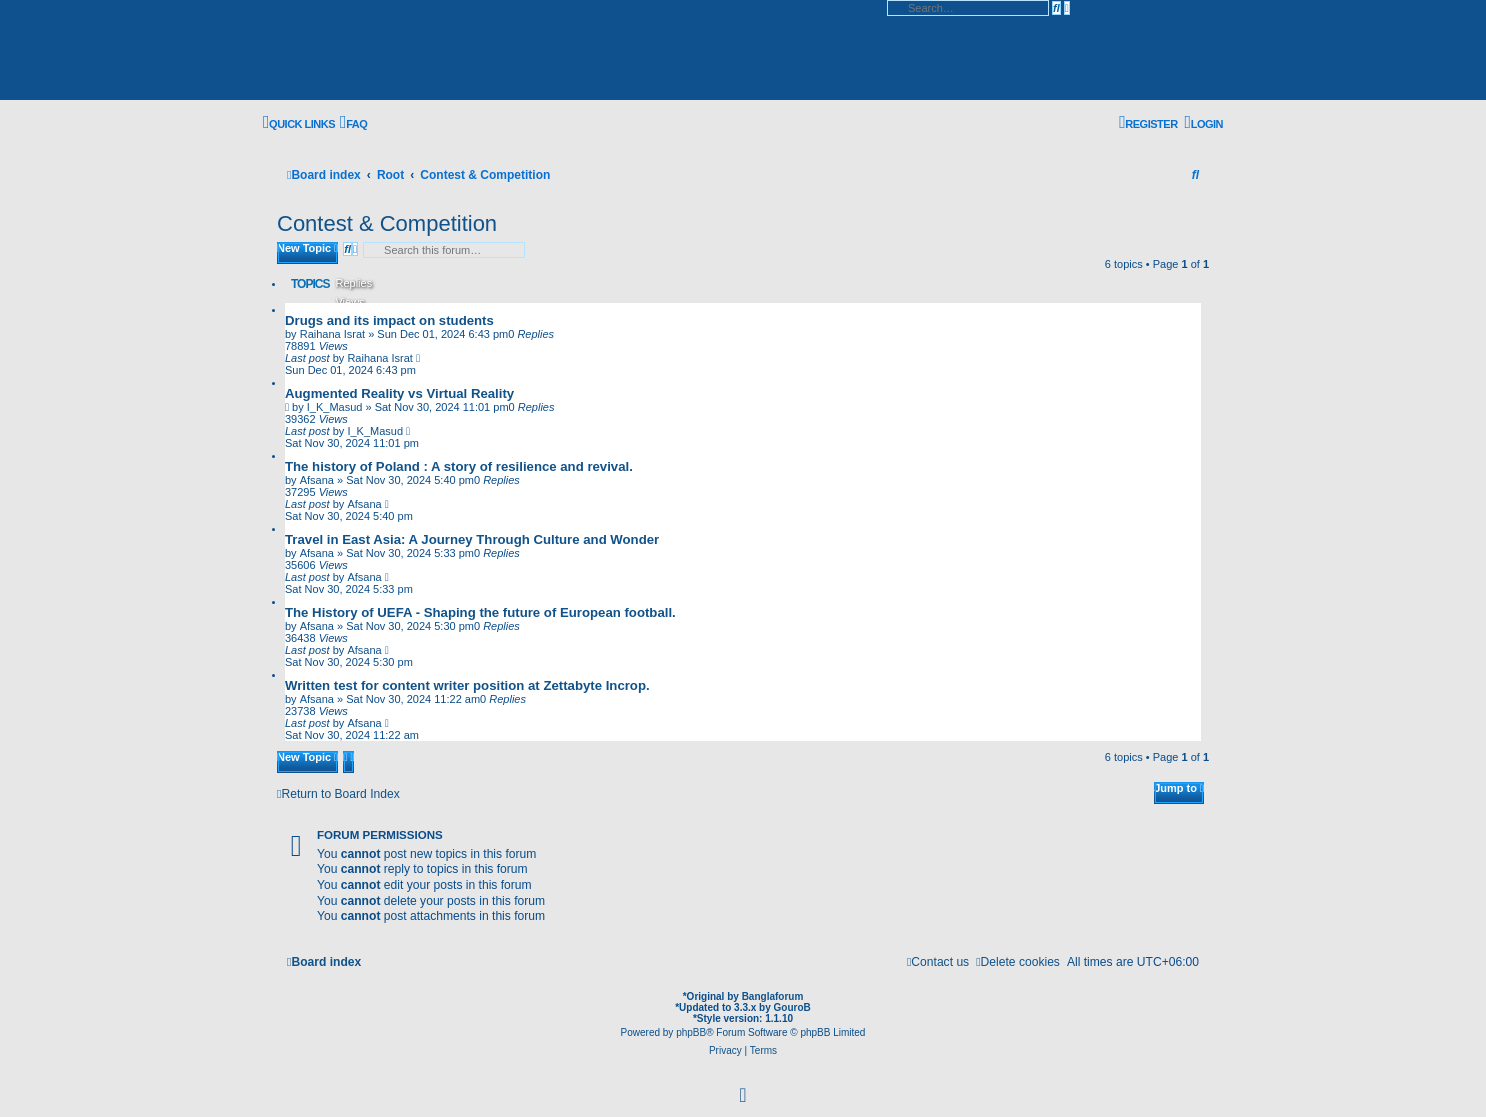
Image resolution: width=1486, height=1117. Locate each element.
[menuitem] (353, 123)
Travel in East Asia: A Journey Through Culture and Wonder (472, 539)
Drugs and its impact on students (389, 320)
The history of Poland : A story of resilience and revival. (459, 466)
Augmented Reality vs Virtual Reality (399, 393)
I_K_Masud (335, 407)
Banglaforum (773, 996)
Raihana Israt (332, 334)
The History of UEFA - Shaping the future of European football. (480, 612)
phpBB (691, 1032)
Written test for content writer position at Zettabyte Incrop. (467, 685)
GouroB (792, 1007)
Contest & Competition (387, 223)
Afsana (317, 480)
